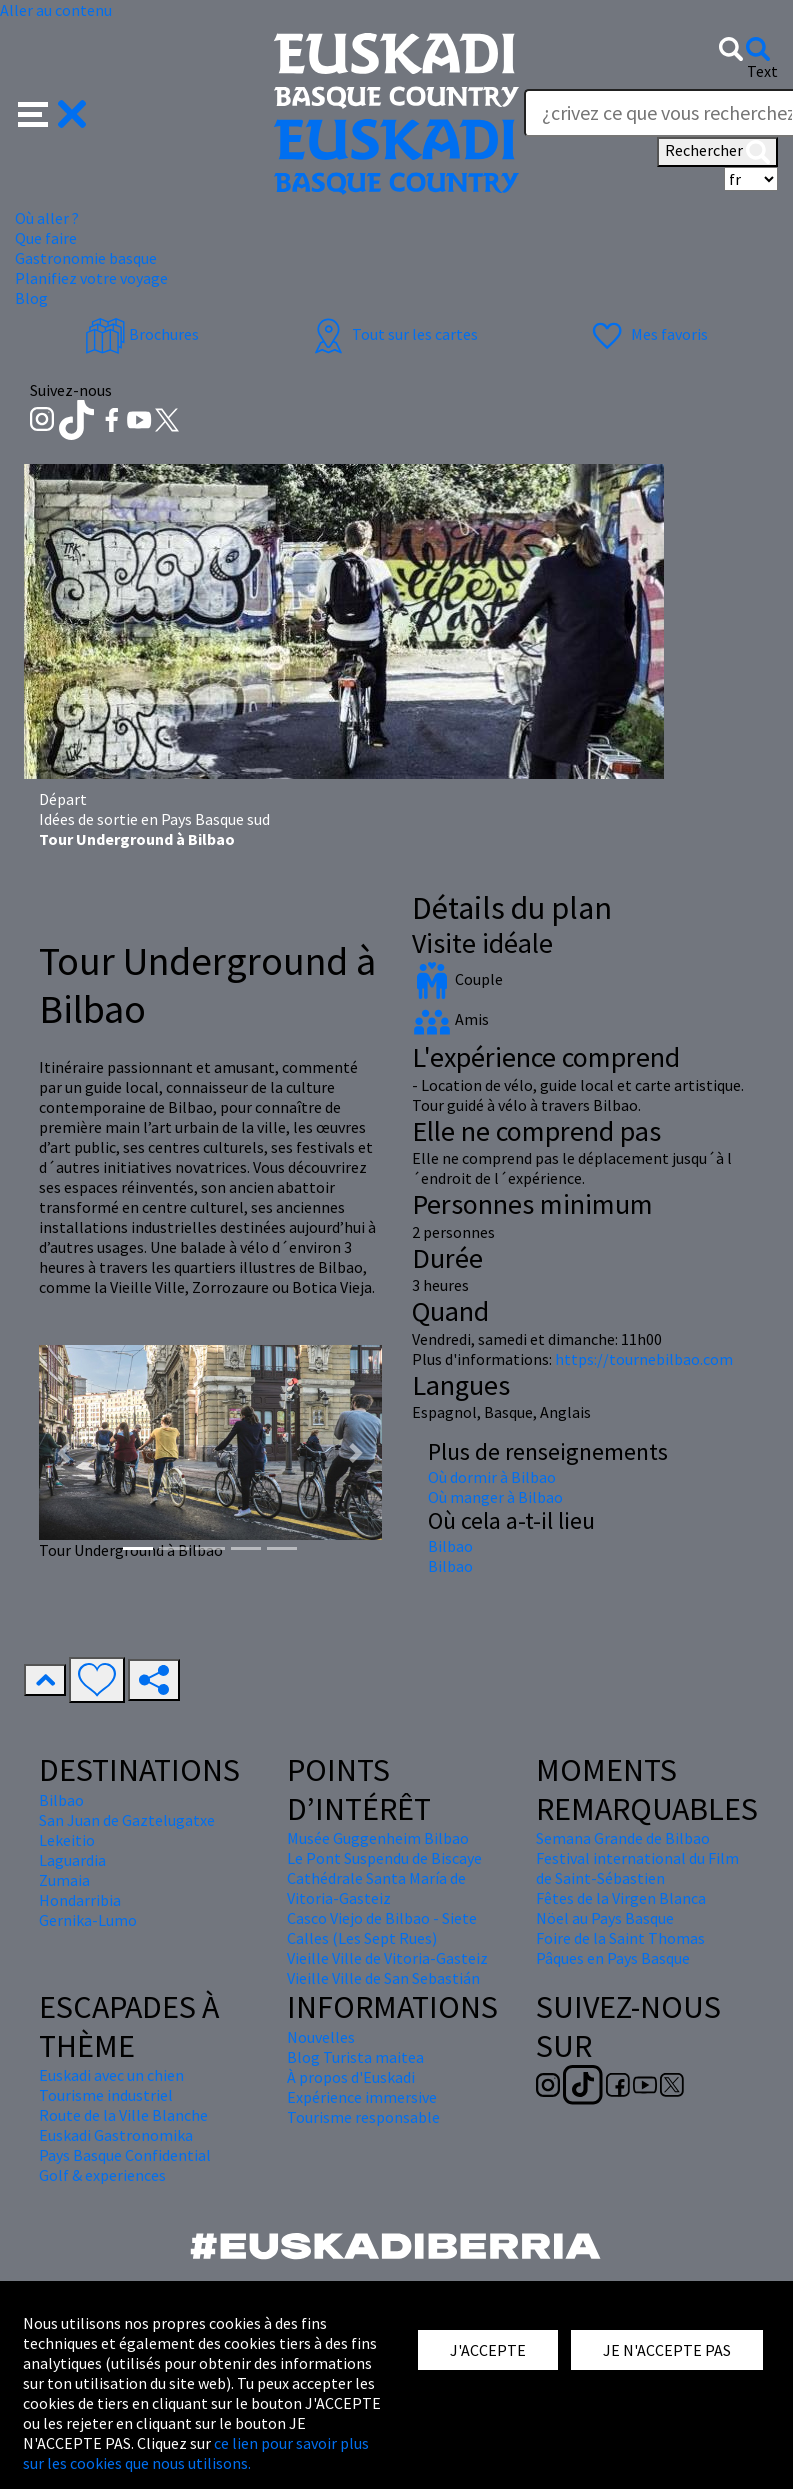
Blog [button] (31, 298)
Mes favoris (647, 334)
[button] (52, 112)
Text (762, 71)
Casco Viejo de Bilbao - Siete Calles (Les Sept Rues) (382, 1928)
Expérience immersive (362, 2097)
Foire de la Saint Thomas (620, 1938)
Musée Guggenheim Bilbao (378, 1838)
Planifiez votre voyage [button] (91, 278)
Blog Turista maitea (355, 2057)
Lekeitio (67, 1840)
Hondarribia (80, 1900)
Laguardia (72, 1860)
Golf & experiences (102, 2175)
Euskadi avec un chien (111, 2075)
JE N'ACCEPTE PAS (667, 2350)
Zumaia (64, 1880)
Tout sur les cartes (393, 334)
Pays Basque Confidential (125, 2155)
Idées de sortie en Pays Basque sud (154, 819)
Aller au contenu (56, 10)
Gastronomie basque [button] (86, 258)
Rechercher (717, 152)
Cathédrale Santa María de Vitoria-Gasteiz (376, 1888)
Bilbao (450, 1546)
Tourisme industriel (106, 2095)
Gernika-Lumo (88, 1920)
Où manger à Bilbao (495, 1497)
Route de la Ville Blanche (123, 2115)
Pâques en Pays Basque (613, 1958)
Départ (63, 799)
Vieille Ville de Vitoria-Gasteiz (387, 1958)
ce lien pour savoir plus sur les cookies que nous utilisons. (196, 2453)
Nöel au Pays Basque (605, 1918)
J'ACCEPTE (488, 2350)
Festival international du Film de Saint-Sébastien (637, 1868)
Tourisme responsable (363, 2117)
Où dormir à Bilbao (492, 1477)
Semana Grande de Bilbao (623, 1838)
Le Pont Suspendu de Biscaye (384, 1858)
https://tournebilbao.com (644, 1359)
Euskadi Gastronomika (116, 2135)
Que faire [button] (46, 238)
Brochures (142, 334)
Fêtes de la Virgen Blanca (621, 1898)
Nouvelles (321, 2037)
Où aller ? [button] (47, 218)
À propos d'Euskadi (351, 2077)
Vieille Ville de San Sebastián (383, 1978)
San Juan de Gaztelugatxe (127, 1820)
